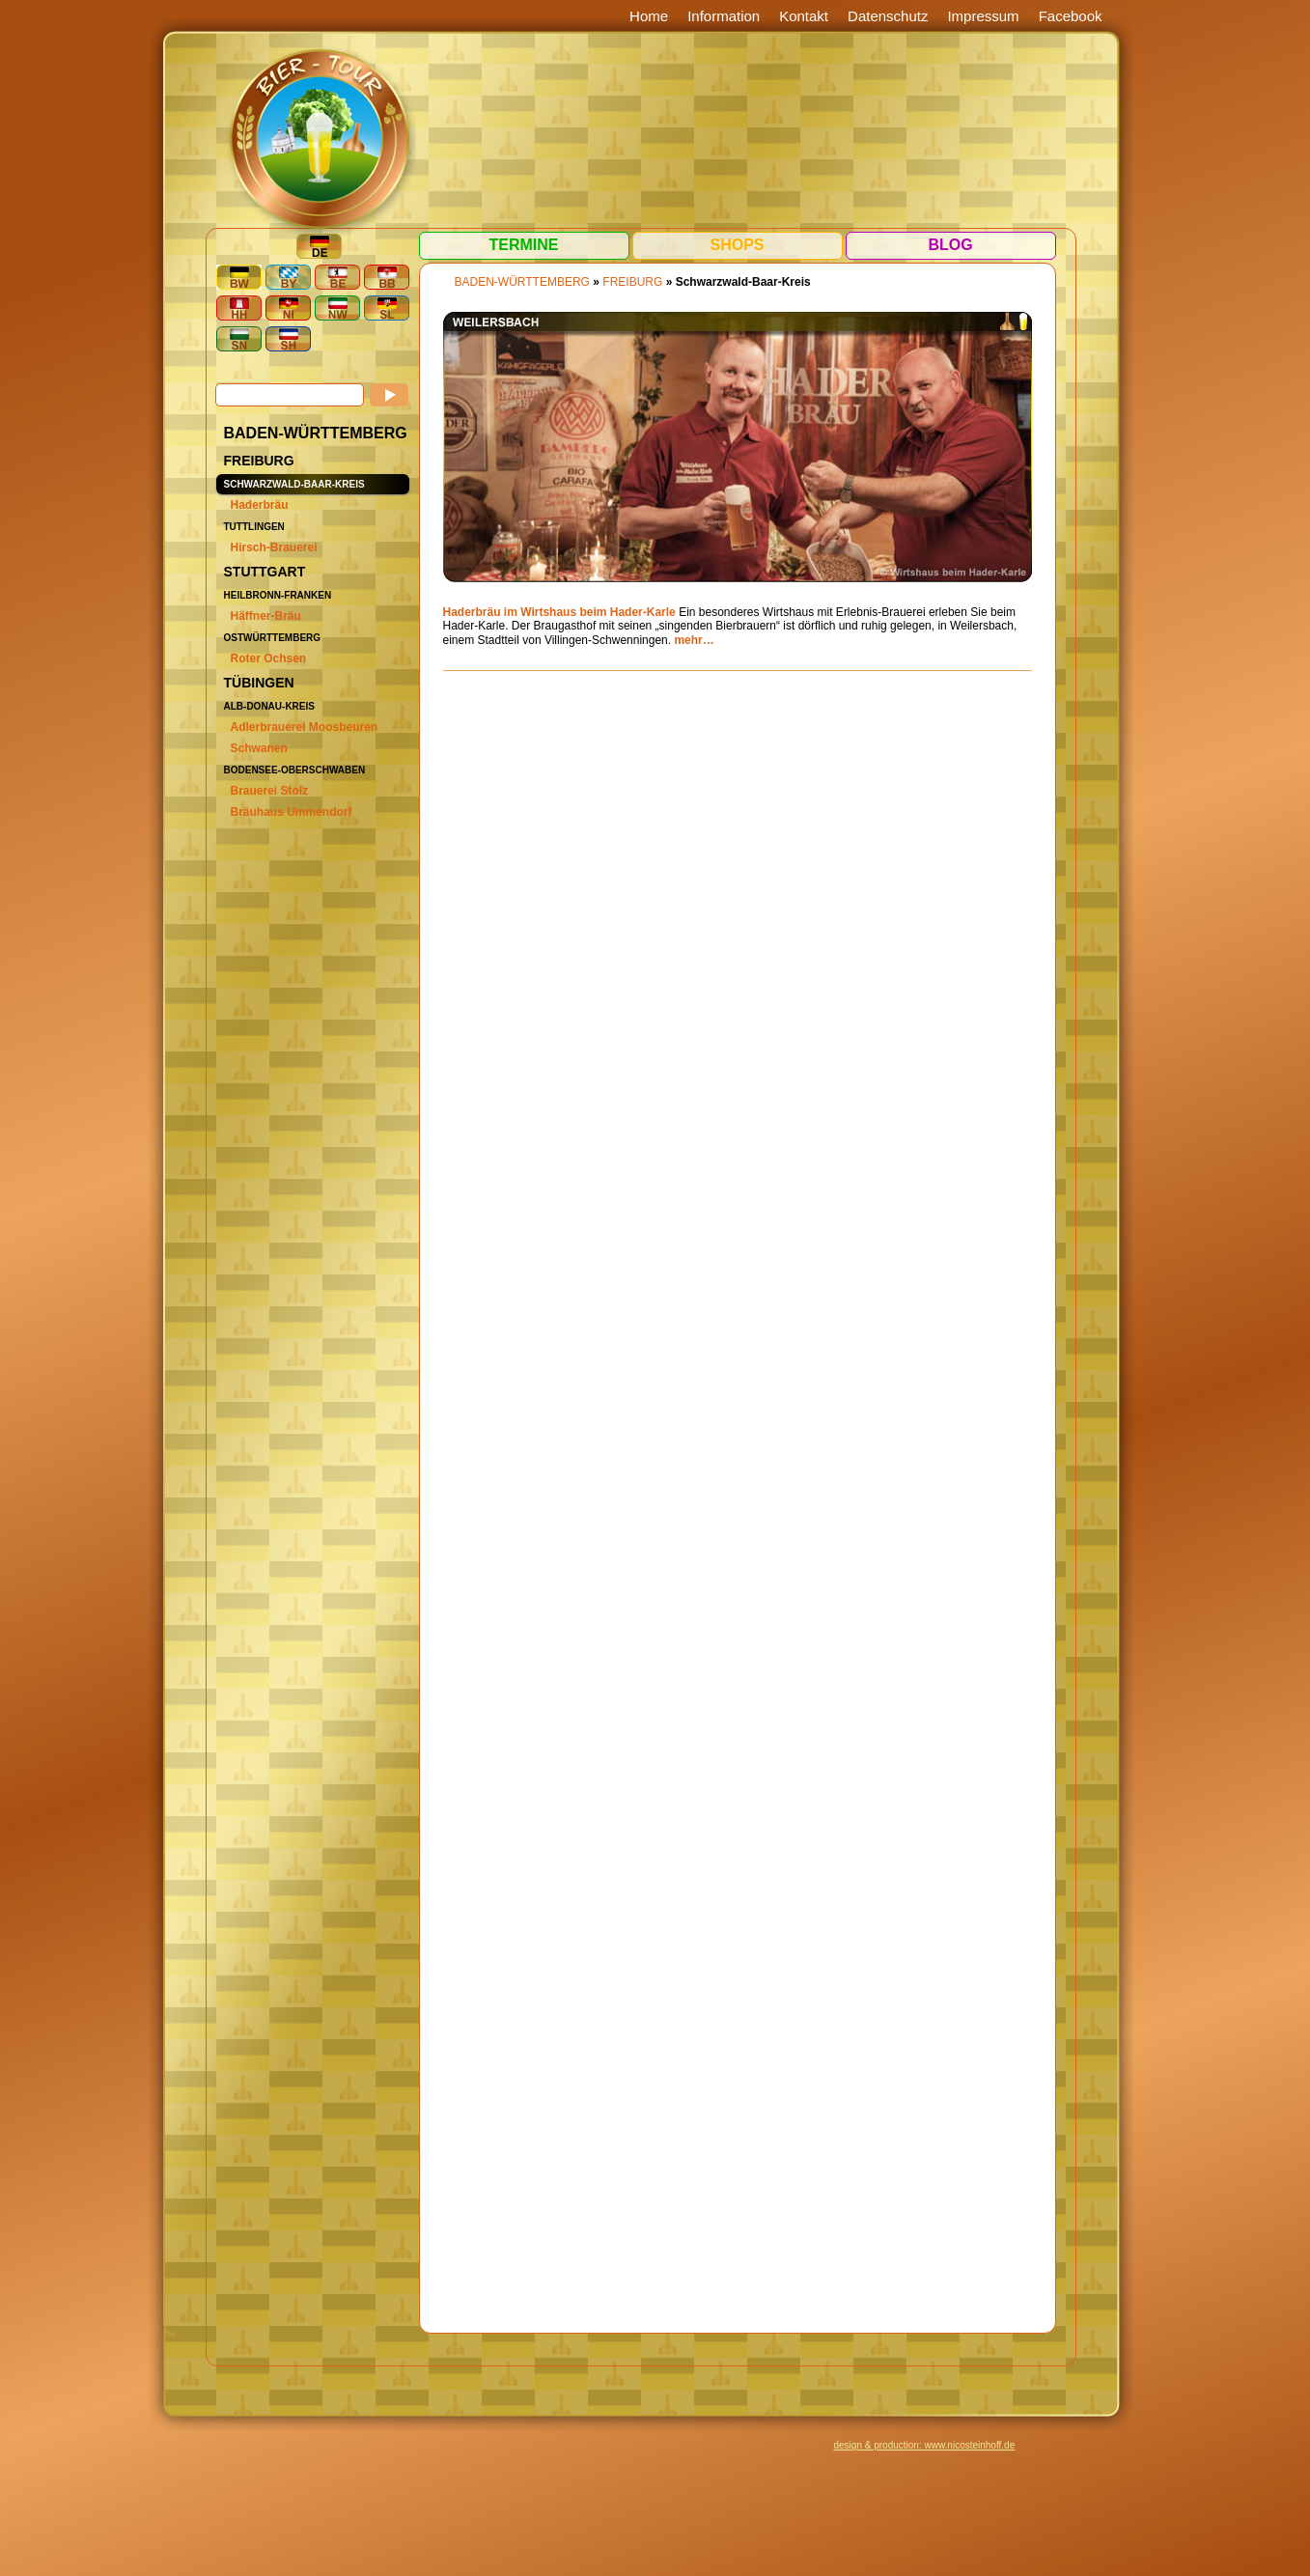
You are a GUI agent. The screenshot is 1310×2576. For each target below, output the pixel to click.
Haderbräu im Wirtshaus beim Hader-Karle (559, 612)
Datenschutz (888, 16)
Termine (524, 245)
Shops (737, 245)
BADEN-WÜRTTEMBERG (315, 433)
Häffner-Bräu (266, 616)
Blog (950, 245)
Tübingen (259, 682)
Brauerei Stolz (270, 791)
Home (648, 16)
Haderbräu (260, 505)
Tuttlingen (254, 526)
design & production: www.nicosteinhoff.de (925, 2445)
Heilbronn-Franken (278, 595)
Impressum (982, 16)
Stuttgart (265, 571)
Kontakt (803, 16)
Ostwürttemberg (272, 637)
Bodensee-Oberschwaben (295, 770)
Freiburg (259, 460)
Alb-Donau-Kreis (269, 706)
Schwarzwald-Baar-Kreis (294, 484)
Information (723, 16)
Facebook (1070, 16)
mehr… (693, 640)
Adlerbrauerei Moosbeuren (304, 727)
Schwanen (259, 748)
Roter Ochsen (269, 658)
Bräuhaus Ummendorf (291, 812)
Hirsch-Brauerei (274, 547)
